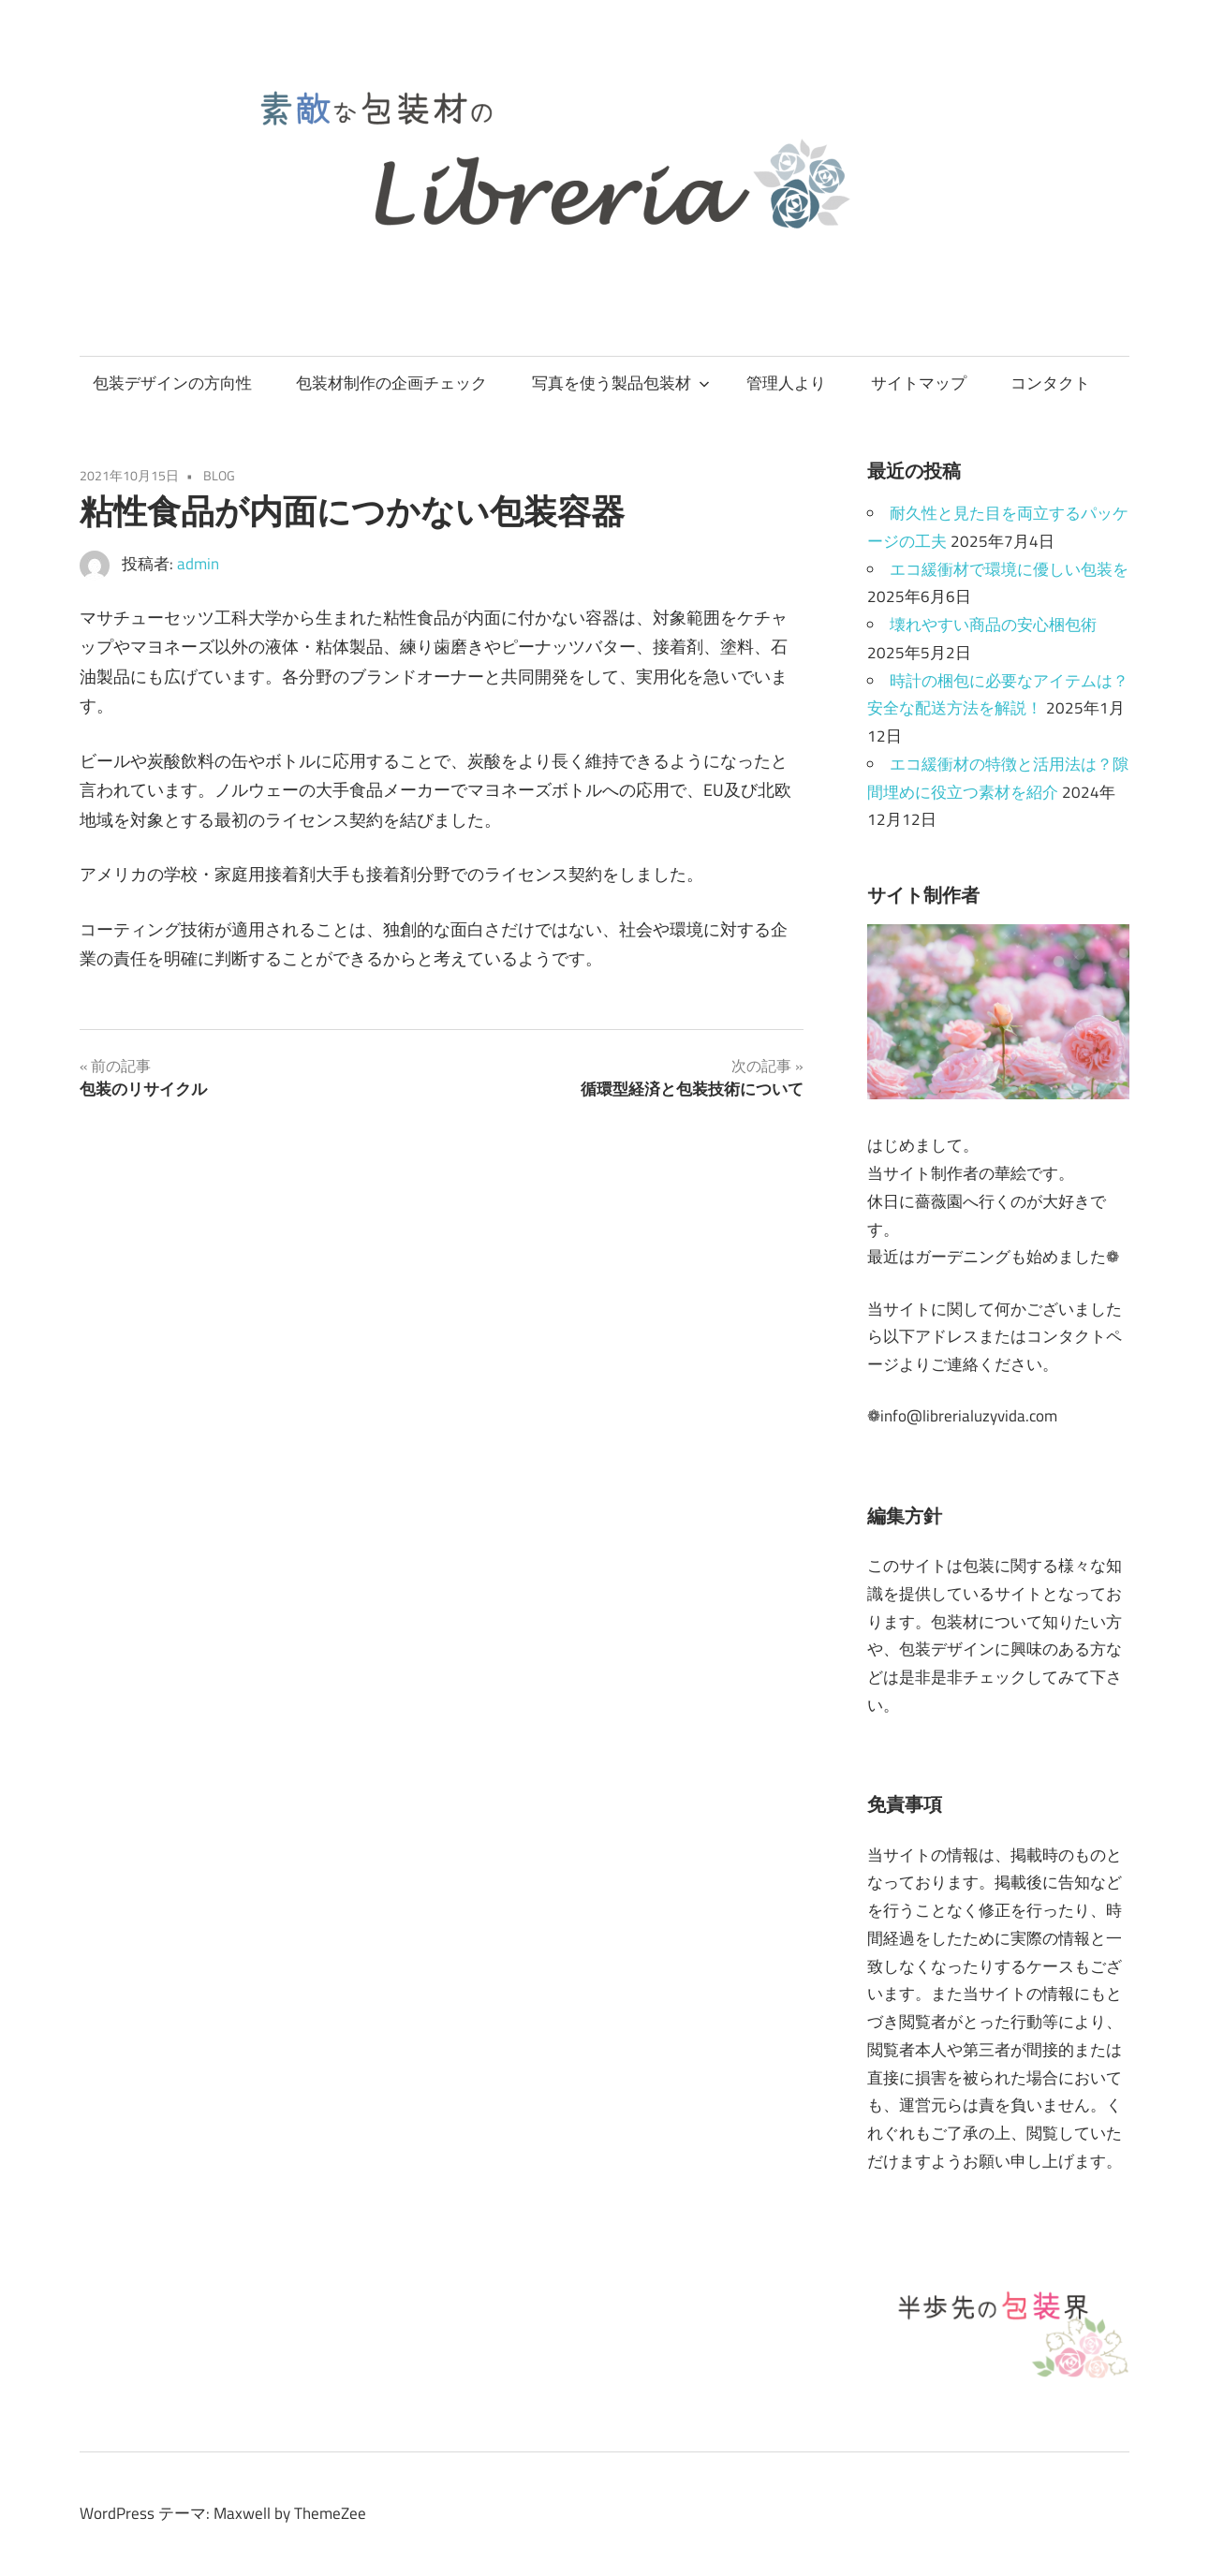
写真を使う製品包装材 (621, 383)
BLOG (219, 475)
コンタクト (1050, 383)
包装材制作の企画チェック (391, 383)
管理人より (786, 383)
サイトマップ (918, 383)
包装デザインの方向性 (172, 383)
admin (198, 564)
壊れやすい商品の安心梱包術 (993, 624)
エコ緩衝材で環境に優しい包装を (1009, 569)
